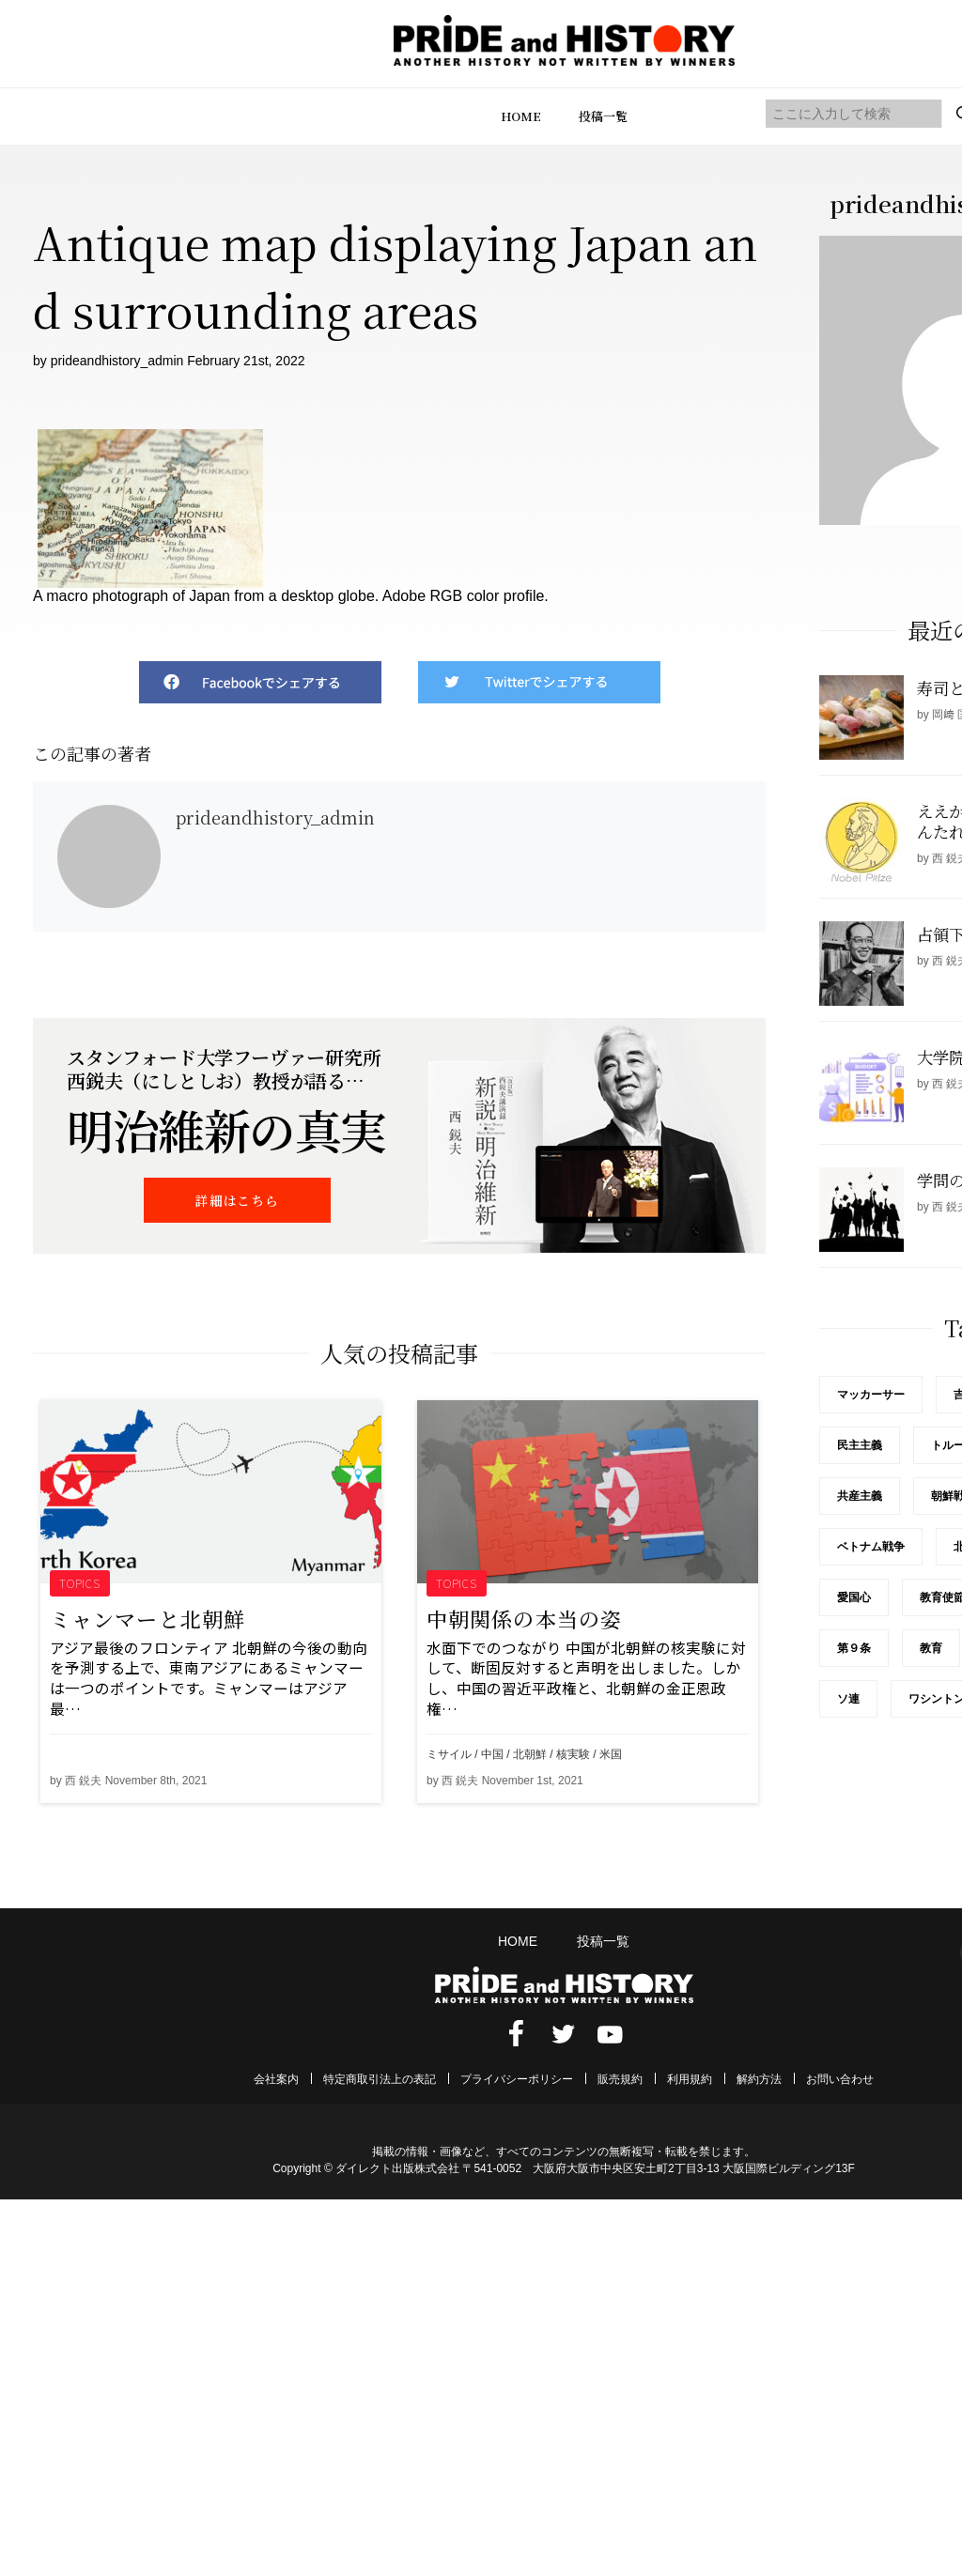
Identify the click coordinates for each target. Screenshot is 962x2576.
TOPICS (80, 1583)
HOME (521, 116)
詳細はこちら (236, 1200)
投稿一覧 (603, 116)
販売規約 (620, 2079)
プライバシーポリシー (516, 2079)
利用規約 (689, 2079)
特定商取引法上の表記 (379, 2079)
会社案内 (276, 2079)
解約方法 (759, 2079)
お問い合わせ (840, 2079)
